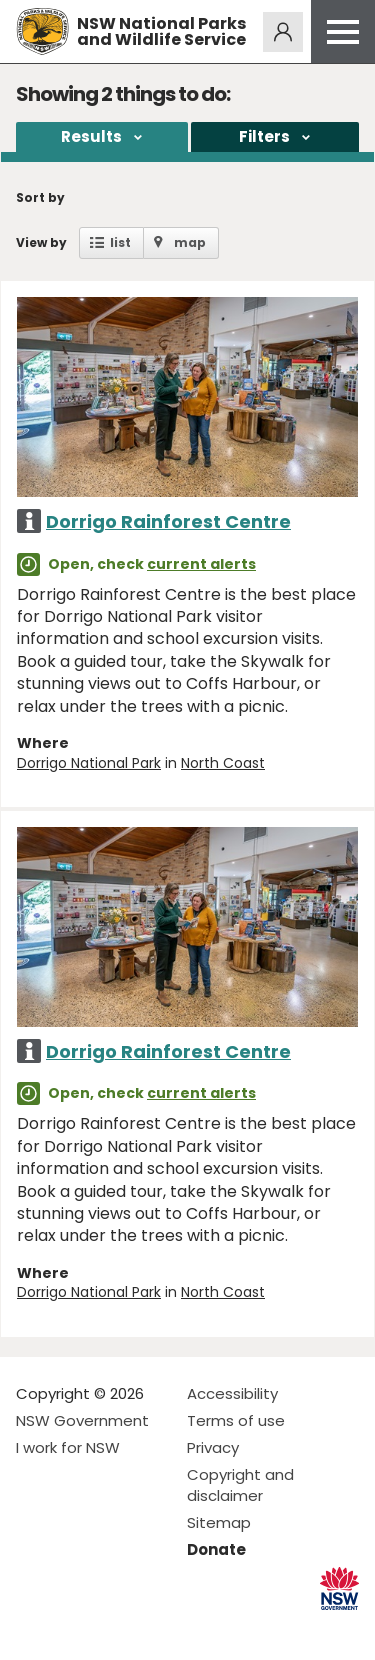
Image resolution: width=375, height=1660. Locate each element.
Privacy (213, 1447)
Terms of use (236, 1420)
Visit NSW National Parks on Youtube (120, 1628)
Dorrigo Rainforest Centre (168, 521)
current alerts (201, 564)
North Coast (223, 763)
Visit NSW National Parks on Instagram (77, 1628)
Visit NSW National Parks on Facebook (34, 1628)
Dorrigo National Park (89, 763)
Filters (264, 136)
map (190, 242)
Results (91, 136)
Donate (216, 1549)
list (120, 242)
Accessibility (232, 1393)
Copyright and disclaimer (240, 1485)
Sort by (40, 197)
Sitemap (219, 1522)
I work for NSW (68, 1447)
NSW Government (82, 1420)
